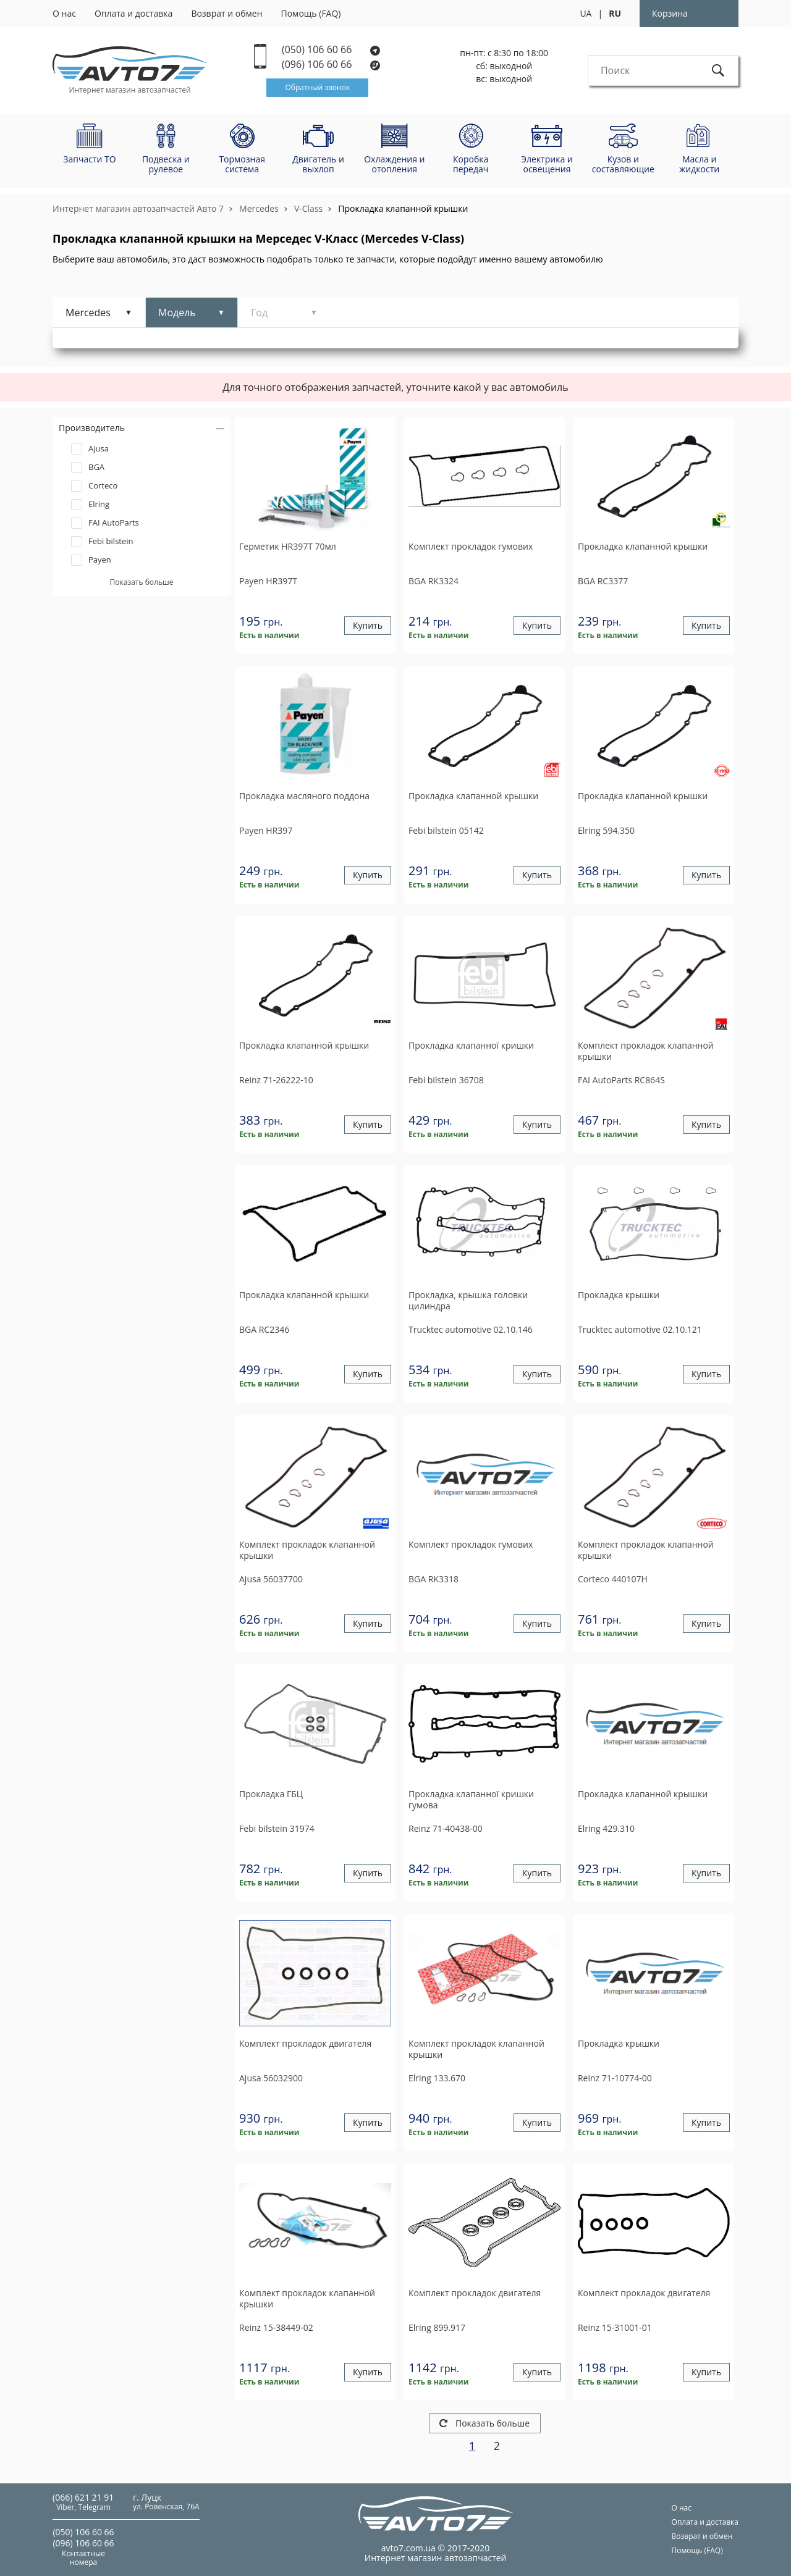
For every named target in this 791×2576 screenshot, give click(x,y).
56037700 (271, 1579)
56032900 (271, 2078)
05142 (446, 830)
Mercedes (259, 208)
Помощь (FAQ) (311, 13)
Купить (368, 626)
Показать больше (484, 2423)
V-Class (308, 208)
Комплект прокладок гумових (470, 546)
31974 (277, 1828)
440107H (613, 1579)
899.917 (436, 2327)
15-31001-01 (615, 2327)
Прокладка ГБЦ (271, 1794)
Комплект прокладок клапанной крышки (646, 1051)
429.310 (606, 1828)
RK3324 (433, 581)
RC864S (621, 1080)
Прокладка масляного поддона (304, 796)
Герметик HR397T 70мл (287, 546)
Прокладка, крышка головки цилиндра (468, 1301)
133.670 (436, 2078)
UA (585, 13)
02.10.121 (640, 1329)
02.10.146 (470, 1329)
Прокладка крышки (618, 1295)
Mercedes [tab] (88, 312)
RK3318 (433, 1579)
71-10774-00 (615, 2078)
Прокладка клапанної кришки (471, 1045)
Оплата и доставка (134, 13)
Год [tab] (259, 312)
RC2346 (264, 1329)
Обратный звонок (317, 87)
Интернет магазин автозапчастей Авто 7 (138, 208)
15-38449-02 (276, 2327)
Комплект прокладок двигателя (305, 2043)
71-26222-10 (276, 1080)
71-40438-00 (445, 1828)
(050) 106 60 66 (331, 50)
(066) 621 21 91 (83, 2497)
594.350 (606, 830)
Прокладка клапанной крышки (403, 208)
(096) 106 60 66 (331, 64)
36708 (446, 1080)
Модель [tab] (177, 312)
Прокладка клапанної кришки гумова (471, 1800)
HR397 (265, 830)
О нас (64, 13)
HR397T (268, 581)
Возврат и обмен (226, 13)
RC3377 (603, 581)
